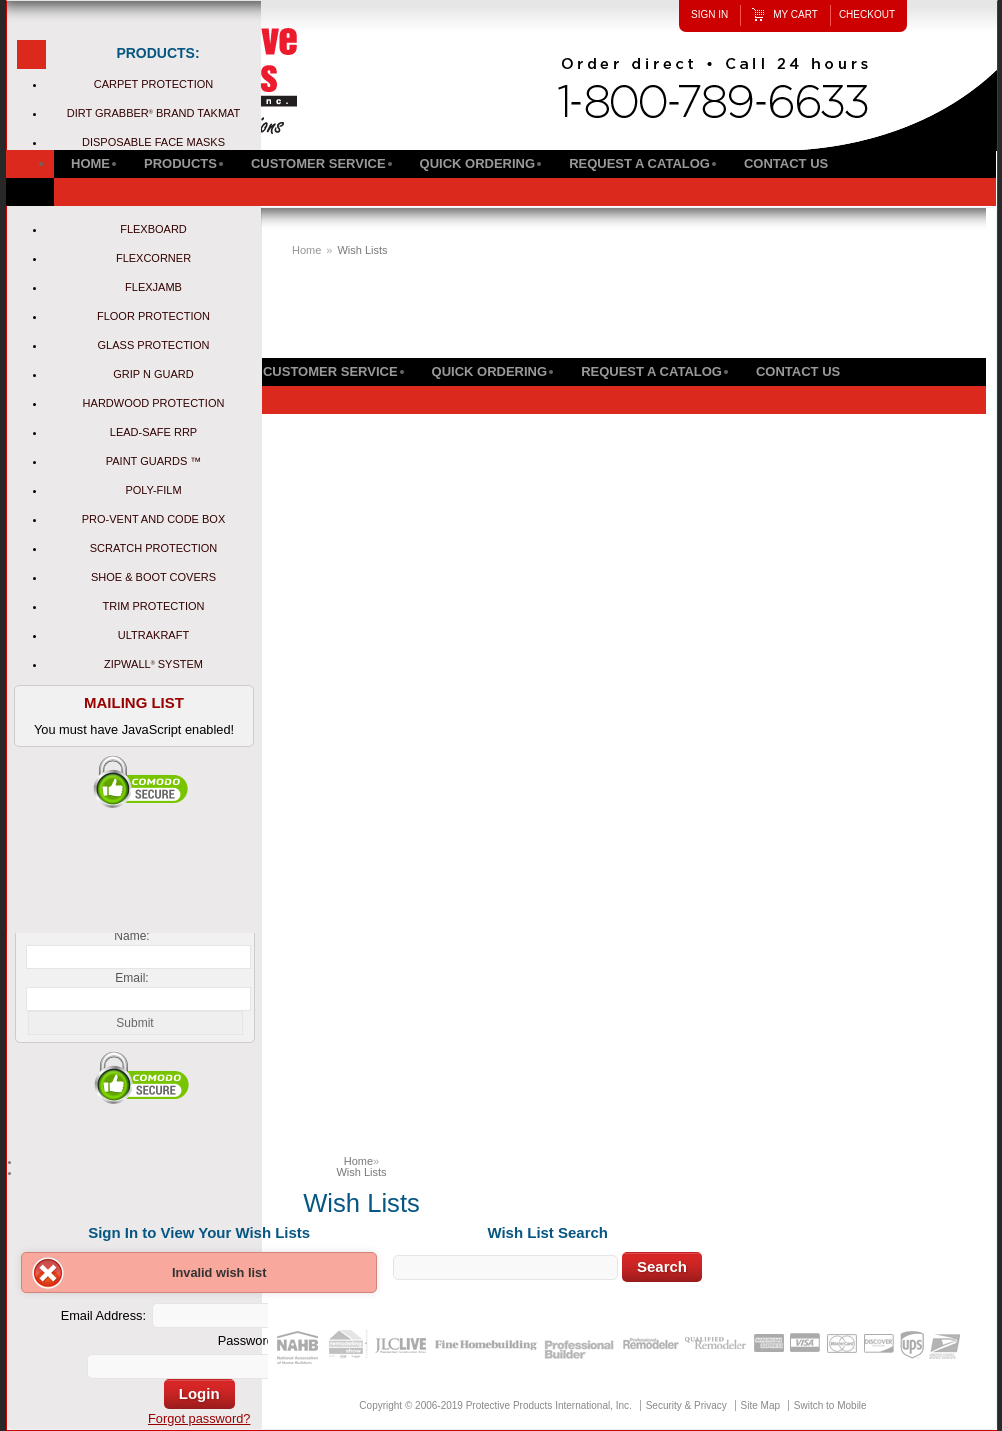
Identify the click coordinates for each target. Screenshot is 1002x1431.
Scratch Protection (154, 548)
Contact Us (798, 371)
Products (180, 163)
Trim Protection (153, 606)
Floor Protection (153, 316)
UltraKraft (153, 635)
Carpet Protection (154, 84)
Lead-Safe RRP (153, 432)
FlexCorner (153, 258)
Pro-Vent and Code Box (153, 519)
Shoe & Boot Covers (153, 577)
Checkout (867, 14)
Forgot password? (199, 1418)
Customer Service (330, 371)
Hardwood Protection (154, 403)
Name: (131, 936)
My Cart (795, 14)
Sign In (709, 14)
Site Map (760, 1405)
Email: (131, 978)
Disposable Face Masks (153, 142)
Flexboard (153, 229)
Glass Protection (154, 345)
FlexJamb (153, 287)
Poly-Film (153, 490)
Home (306, 250)
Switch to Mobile (830, 1405)
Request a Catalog (651, 371)
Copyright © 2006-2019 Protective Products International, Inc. (495, 1405)
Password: (248, 1340)
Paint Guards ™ (154, 461)
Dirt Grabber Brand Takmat (154, 113)
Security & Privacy (686, 1405)
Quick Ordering (490, 371)
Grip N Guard (153, 374)
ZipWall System (153, 664)
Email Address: (103, 1315)
